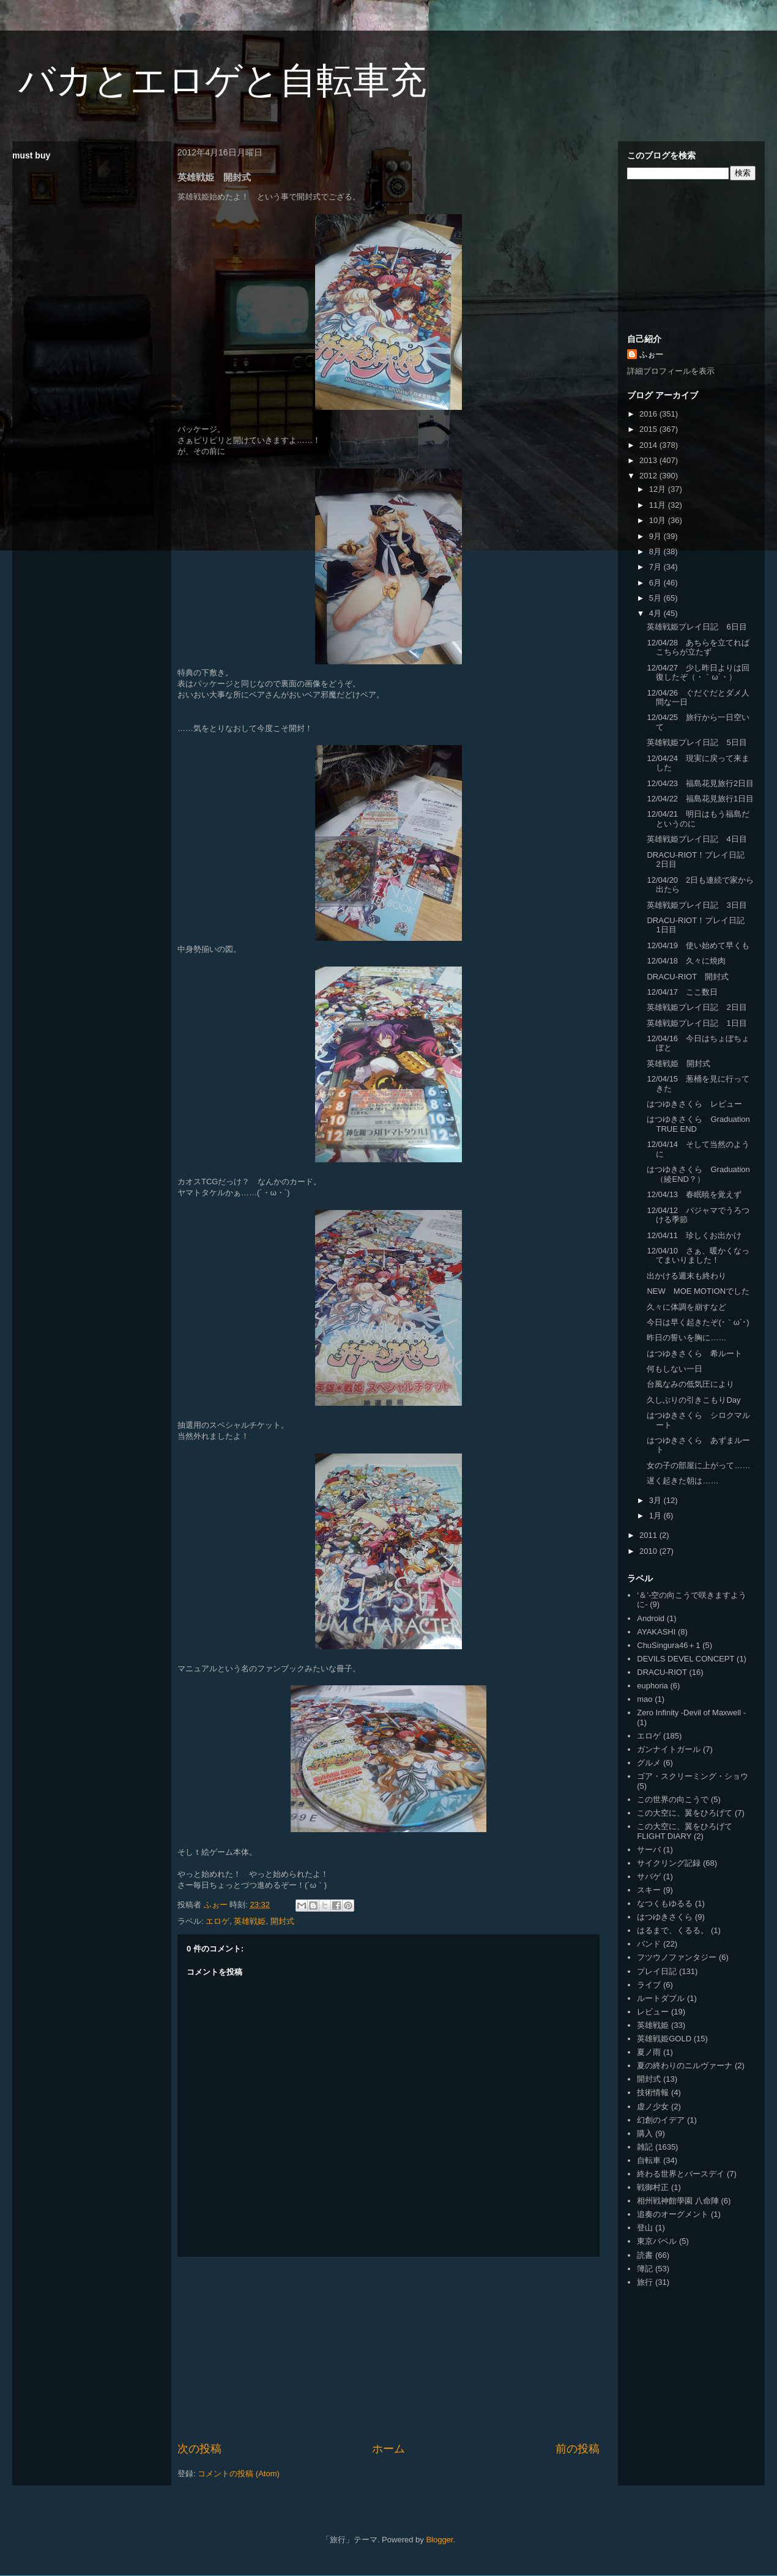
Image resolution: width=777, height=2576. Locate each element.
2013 (649, 460)
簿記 (645, 2268)
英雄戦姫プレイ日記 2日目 (696, 1007)
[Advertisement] (388, 2349)
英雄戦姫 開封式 (678, 1063)
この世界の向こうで (672, 1799)
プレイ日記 (657, 1971)
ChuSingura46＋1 (668, 1645)
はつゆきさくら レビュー (694, 1103)
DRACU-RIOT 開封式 (687, 976)
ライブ (649, 1984)
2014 (649, 445)
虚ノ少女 (653, 2106)
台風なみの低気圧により (690, 1384)
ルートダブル (661, 1998)
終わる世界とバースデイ (680, 2173)
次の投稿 (199, 2449)
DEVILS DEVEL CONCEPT (685, 1658)
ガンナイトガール (669, 1749)
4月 (656, 613)
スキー (649, 1890)
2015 (649, 429)
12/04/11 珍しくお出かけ (694, 1235)
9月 (656, 536)
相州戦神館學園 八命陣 (678, 2200)
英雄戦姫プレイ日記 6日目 (696, 626)
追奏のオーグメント (672, 2214)
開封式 (282, 1921)
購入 (645, 2133)
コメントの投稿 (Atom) (239, 2473)
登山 (645, 2227)
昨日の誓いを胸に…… (686, 1337)
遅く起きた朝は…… (682, 1480)
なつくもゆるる (665, 1903)
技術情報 (653, 2092)
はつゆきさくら (665, 1916)
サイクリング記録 (669, 1863)
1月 (656, 1515)
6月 (656, 582)
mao (644, 1699)
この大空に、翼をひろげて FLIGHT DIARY (684, 1831)
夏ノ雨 (649, 2052)
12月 (658, 489)
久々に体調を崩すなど (686, 1307)
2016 (649, 413)
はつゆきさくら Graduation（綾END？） (698, 1174)
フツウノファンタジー (676, 1957)
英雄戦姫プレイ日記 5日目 (696, 742)
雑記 (645, 2146)
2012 (649, 475)
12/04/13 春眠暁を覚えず (694, 1194)
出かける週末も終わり (686, 1275)
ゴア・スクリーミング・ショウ (692, 1776)
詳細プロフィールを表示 (671, 371)
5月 (656, 598)
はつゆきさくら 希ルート (694, 1353)
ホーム (388, 2449)
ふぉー (651, 354)
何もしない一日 (674, 1368)
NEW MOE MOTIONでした (698, 1291)
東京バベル (657, 2241)
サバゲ (649, 1876)
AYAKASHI (656, 1631)
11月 (658, 505)
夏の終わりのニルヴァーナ (684, 2065)
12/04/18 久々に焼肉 (686, 960)
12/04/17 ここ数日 (682, 992)
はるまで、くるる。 (672, 1930)
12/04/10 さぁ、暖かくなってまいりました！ (698, 1255)
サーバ (649, 1849)
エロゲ (217, 1921)
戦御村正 (653, 2187)
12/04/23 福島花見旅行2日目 (700, 783)
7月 (656, 566)
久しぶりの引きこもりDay (693, 1400)
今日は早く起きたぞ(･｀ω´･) (698, 1322)
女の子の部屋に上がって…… (698, 1465)
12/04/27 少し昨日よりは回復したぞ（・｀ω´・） (698, 672)
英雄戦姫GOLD (664, 2038)
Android (650, 1618)
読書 (645, 2255)
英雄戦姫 (250, 1921)
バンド (649, 1943)
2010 (649, 1551)
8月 (656, 551)
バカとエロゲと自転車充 (222, 80)
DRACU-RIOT (662, 1672)
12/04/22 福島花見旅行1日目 (700, 798)
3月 (656, 1500)
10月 (658, 520)
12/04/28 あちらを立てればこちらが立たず (698, 647)
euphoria (652, 1685)
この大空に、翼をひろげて (684, 1812)
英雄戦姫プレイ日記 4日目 (696, 839)
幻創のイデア (661, 2120)
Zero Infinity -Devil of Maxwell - (691, 1712)
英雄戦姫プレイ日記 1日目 (696, 1023)
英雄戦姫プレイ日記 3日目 (696, 905)
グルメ (649, 1762)
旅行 (645, 2282)
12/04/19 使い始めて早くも (698, 945)
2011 (649, 1535)
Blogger (439, 2539)
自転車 (649, 2160)
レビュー (653, 2011)
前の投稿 (578, 2449)
